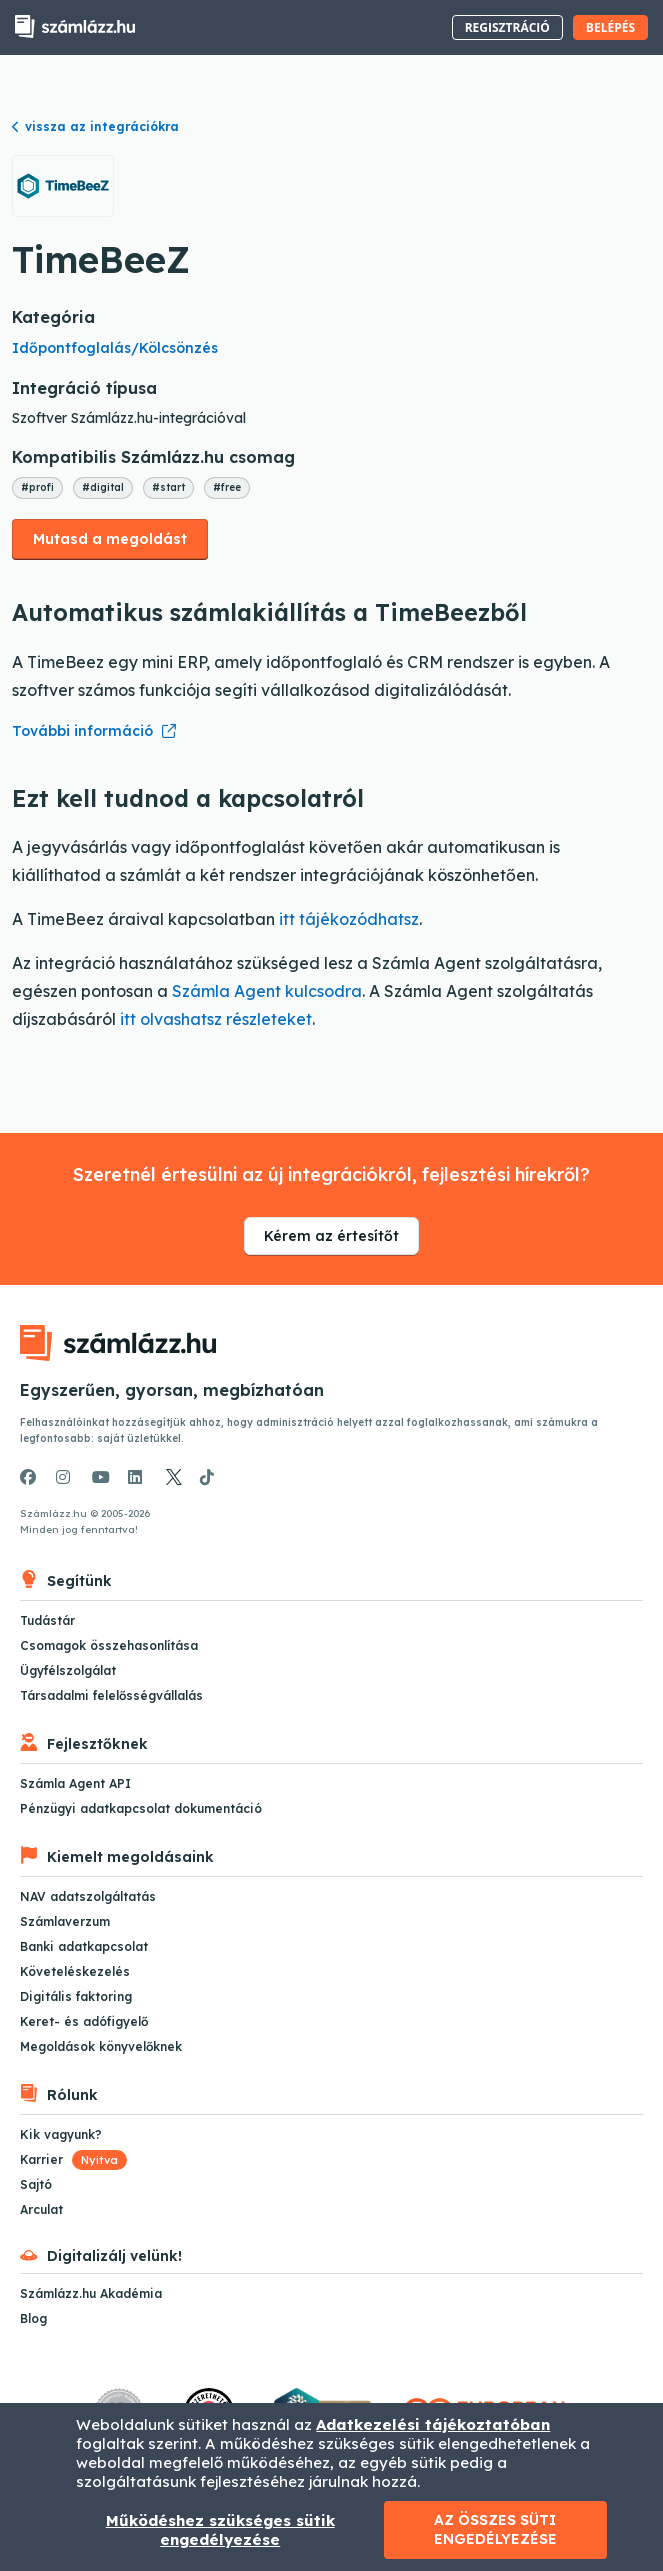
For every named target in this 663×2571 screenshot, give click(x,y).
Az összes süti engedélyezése (495, 2529)
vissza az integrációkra (95, 126)
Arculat (41, 2209)
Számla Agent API (75, 1783)
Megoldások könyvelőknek (101, 2046)
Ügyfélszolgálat (68, 1670)
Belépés (610, 27)
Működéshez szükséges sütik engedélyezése (220, 2530)
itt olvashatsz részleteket (216, 1019)
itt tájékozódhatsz (349, 919)
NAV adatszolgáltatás (88, 1896)
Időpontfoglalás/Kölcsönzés (115, 348)
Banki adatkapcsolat (84, 1946)
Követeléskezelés (75, 1971)
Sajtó (36, 2184)
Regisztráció (507, 27)
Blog (33, 2318)
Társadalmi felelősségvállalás (111, 1695)
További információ (82, 731)
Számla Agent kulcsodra (267, 991)
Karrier (73, 2159)
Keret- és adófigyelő (84, 2021)
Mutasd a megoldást (110, 539)
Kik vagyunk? (61, 2134)
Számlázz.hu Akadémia (91, 2293)
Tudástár (47, 1620)
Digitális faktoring (76, 1996)
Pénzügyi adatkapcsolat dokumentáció (141, 1808)
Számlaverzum (65, 1921)
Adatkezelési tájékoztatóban (433, 2424)
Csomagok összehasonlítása (109, 1645)
